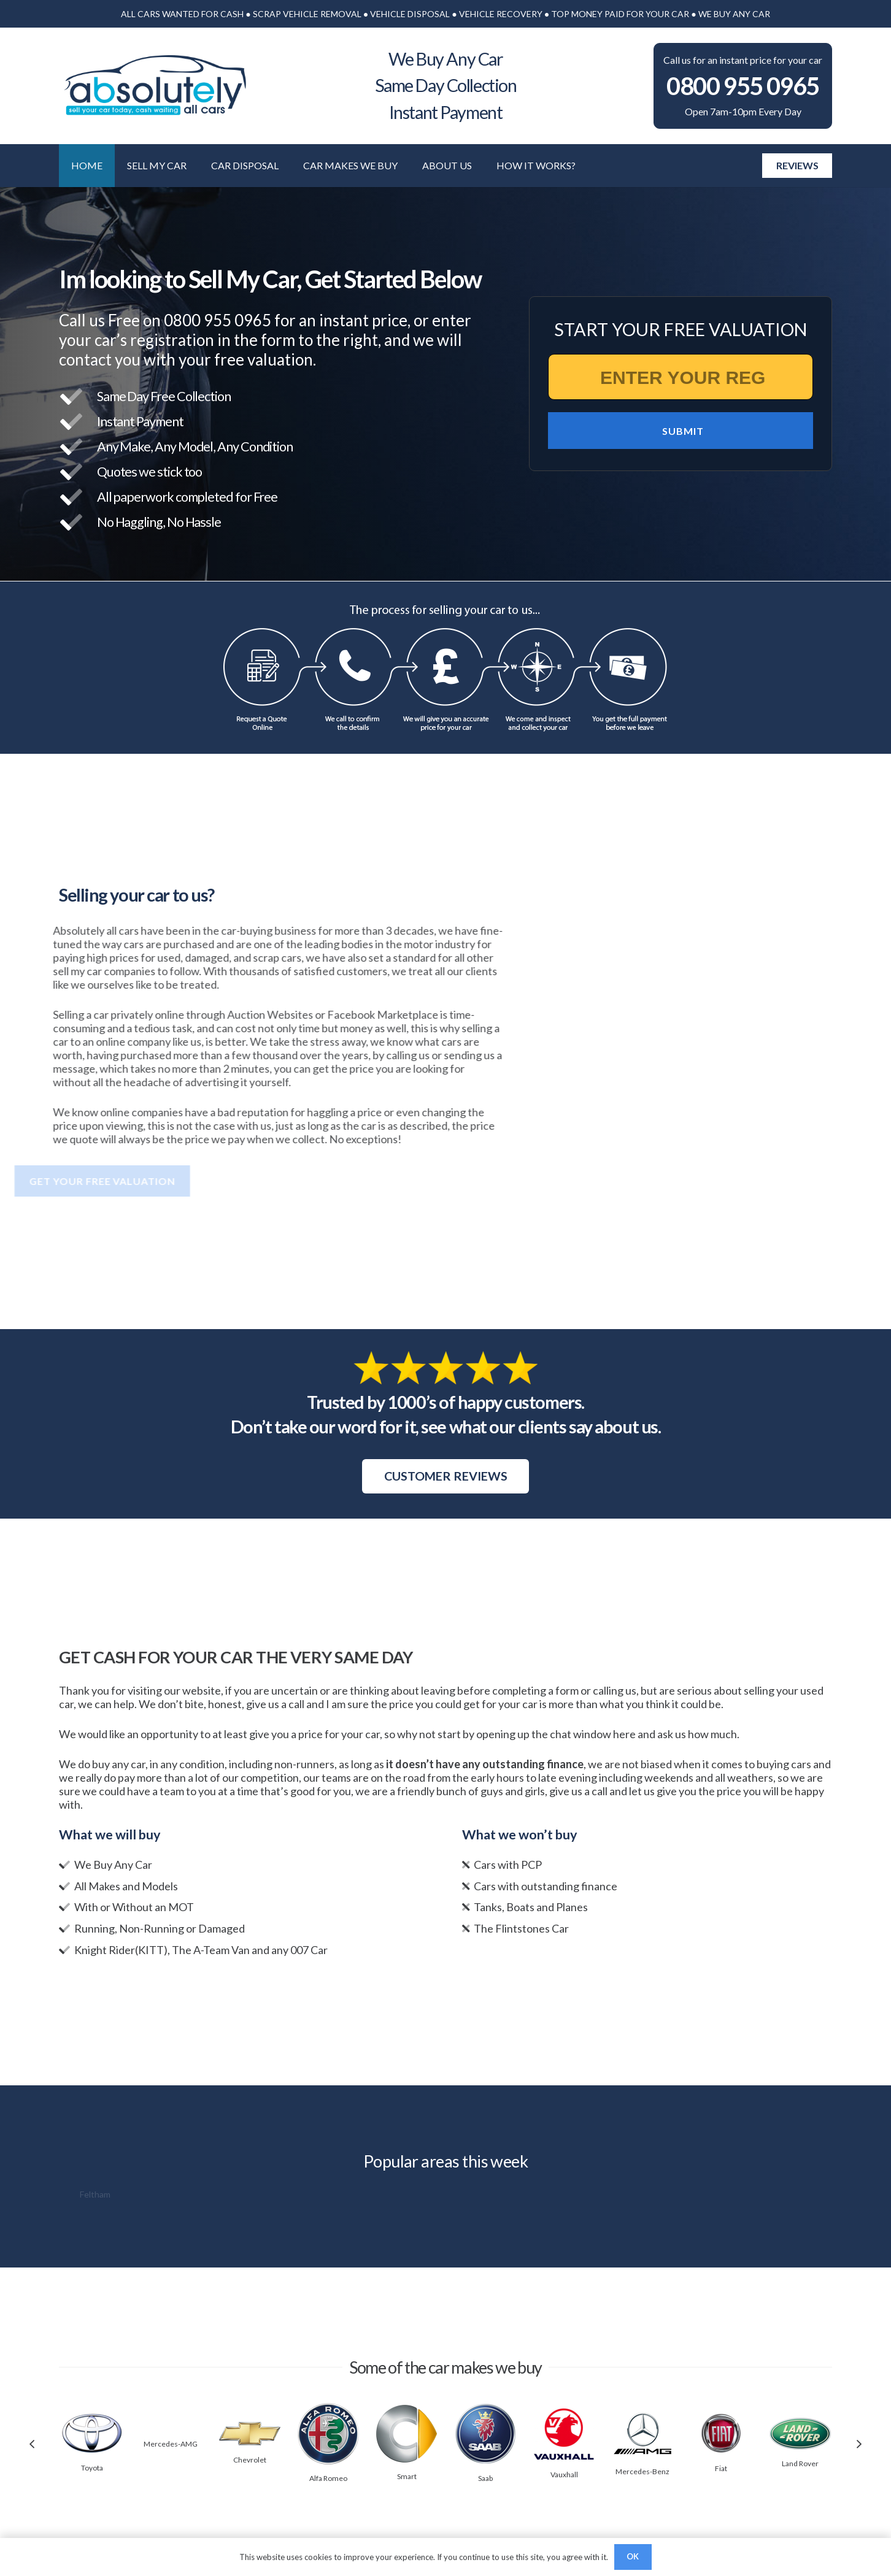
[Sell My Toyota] (92, 2420)
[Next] (858, 2444)
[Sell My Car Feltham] (95, 2194)
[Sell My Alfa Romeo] (328, 2410)
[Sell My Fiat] (721, 2419)
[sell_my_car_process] (445, 668)
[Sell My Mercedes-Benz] (642, 2416)
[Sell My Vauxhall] (564, 2413)
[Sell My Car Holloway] (173, 2194)
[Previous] (33, 2444)
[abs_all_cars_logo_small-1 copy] (154, 86)
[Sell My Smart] (407, 2411)
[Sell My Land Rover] (800, 2424)
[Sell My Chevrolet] (249, 2428)
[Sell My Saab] (485, 2410)
